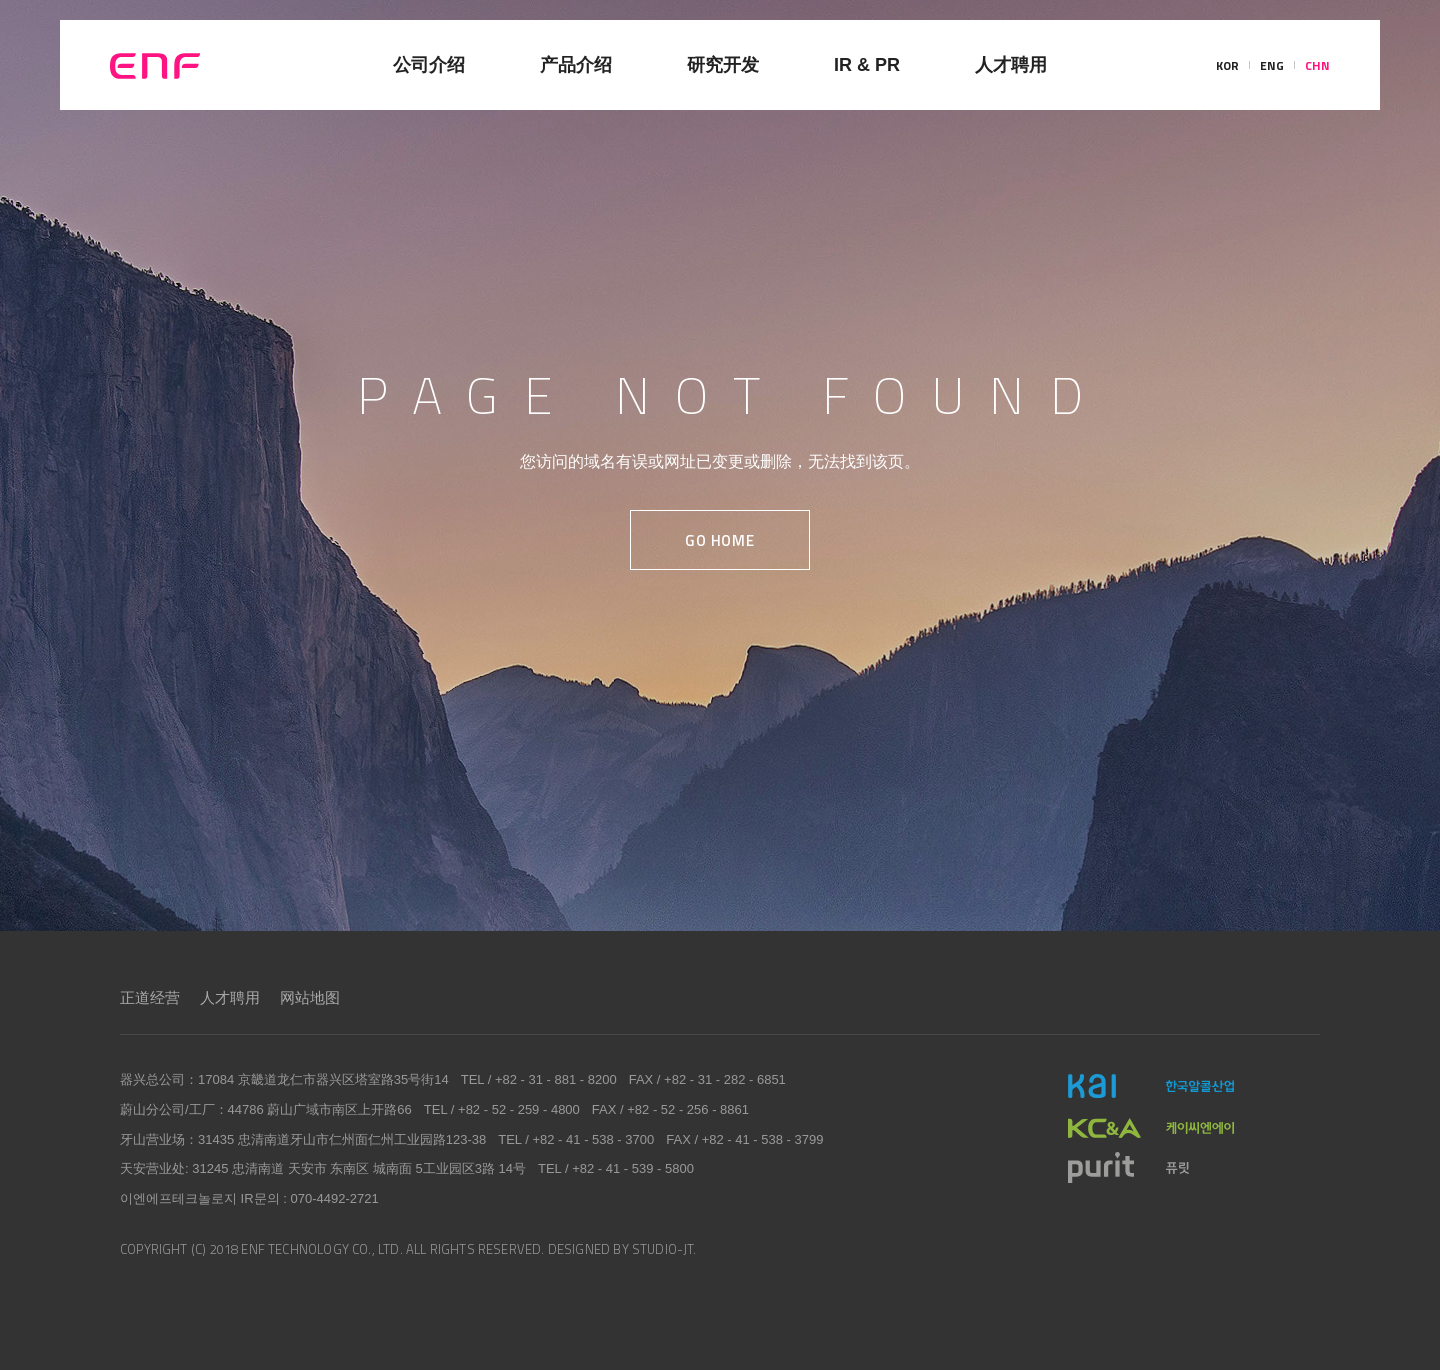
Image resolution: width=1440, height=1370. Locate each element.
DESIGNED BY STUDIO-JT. (622, 1249)
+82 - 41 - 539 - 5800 (633, 1168)
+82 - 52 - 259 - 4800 (519, 1109)
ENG (1272, 65)
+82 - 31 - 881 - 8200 (556, 1079)
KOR (1227, 65)
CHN (1317, 65)
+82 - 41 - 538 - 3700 (593, 1139)
